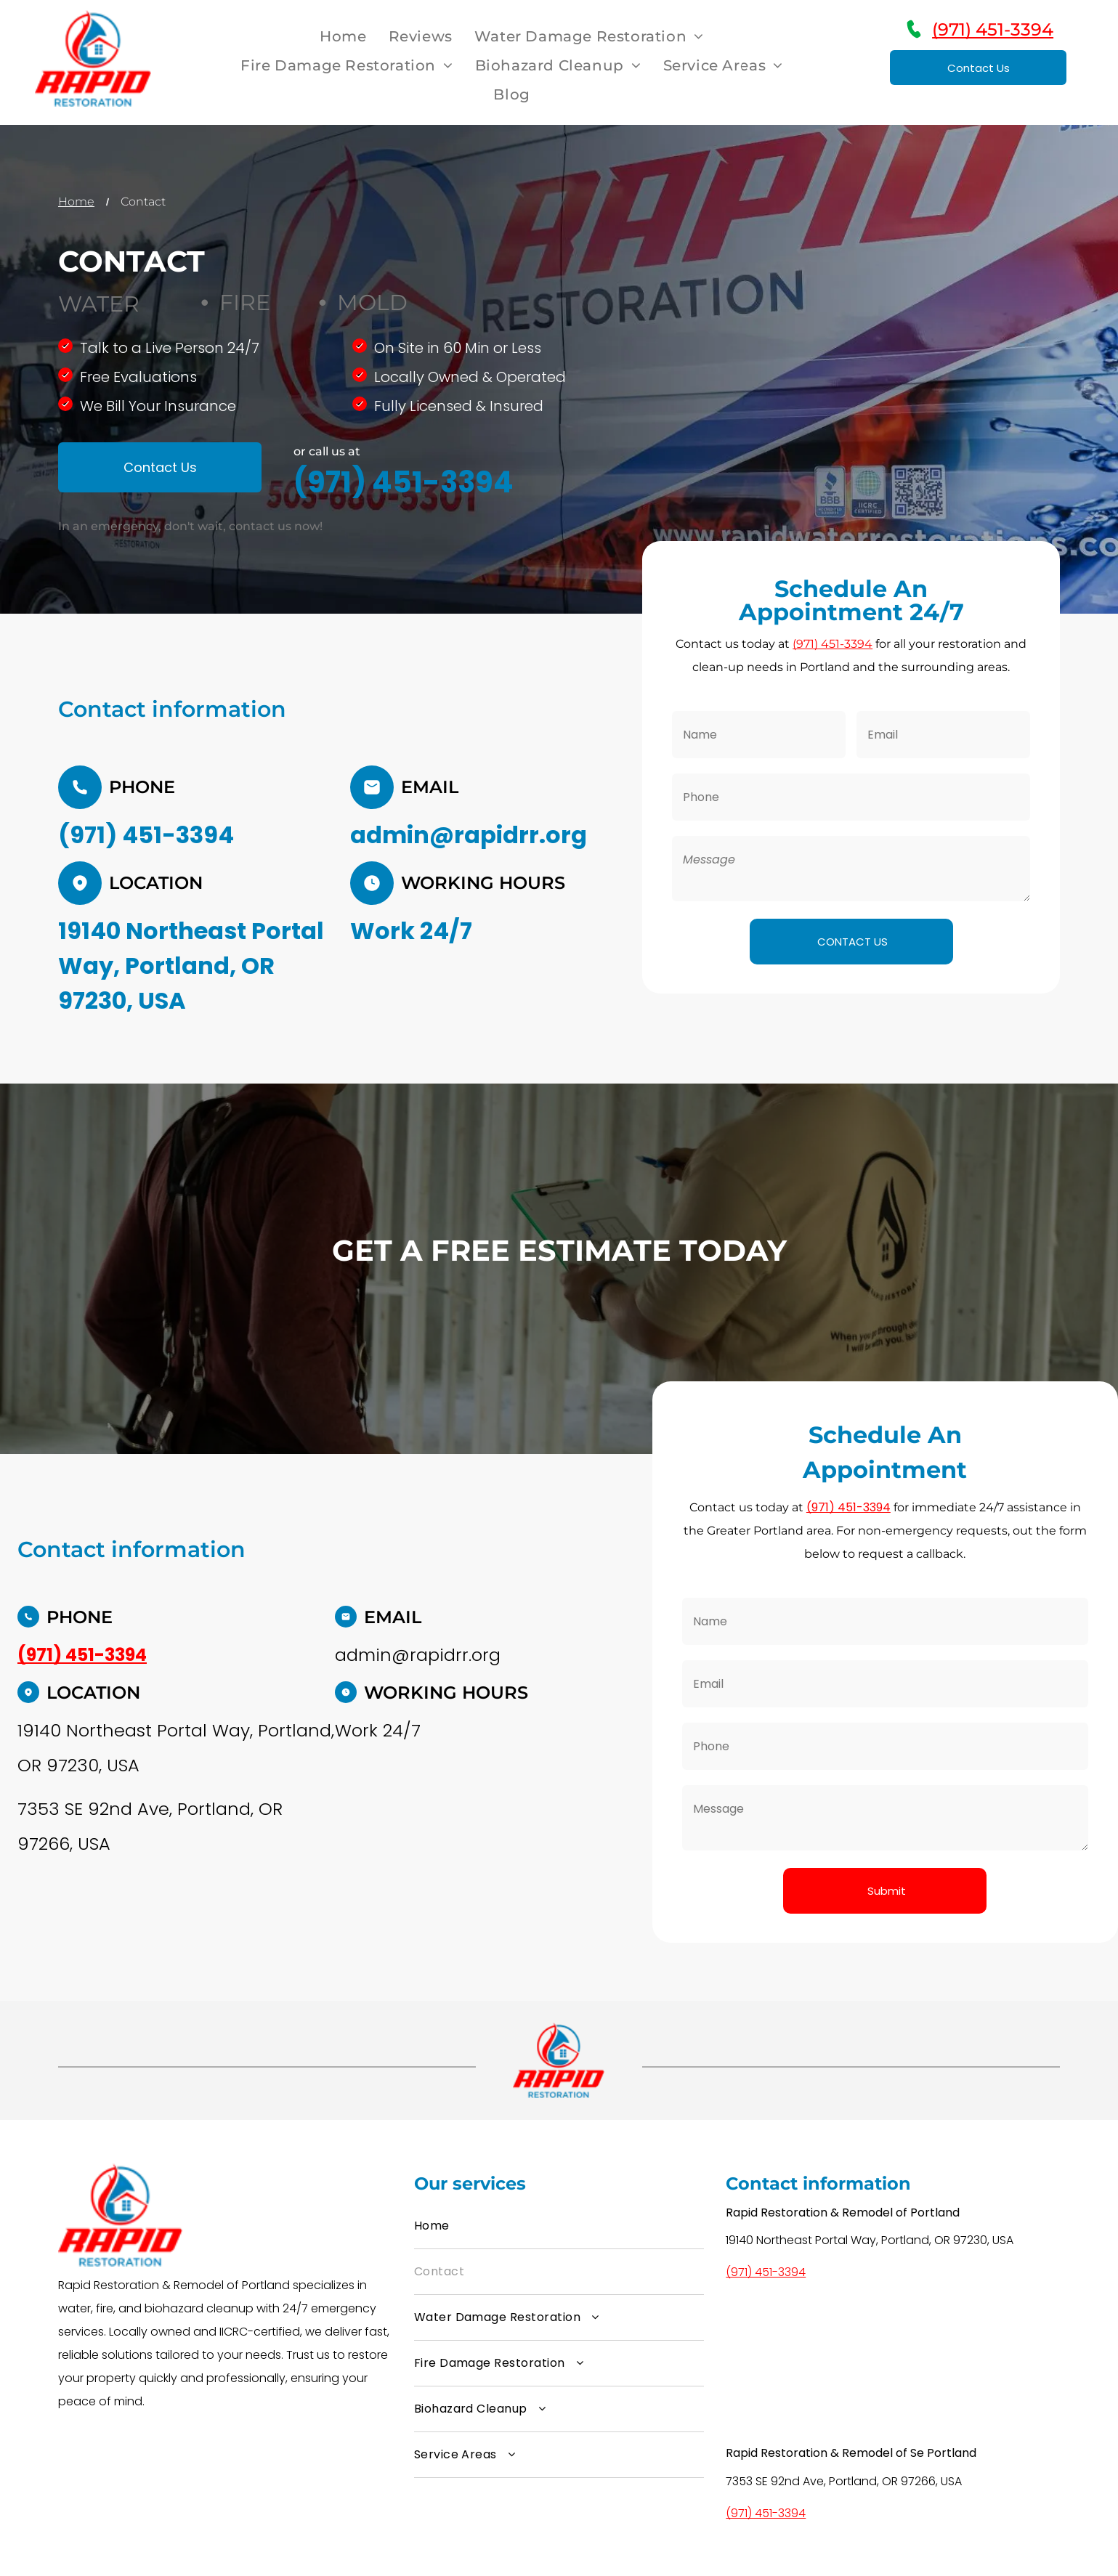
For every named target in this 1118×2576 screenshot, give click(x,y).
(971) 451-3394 (992, 29)
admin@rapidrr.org (468, 834)
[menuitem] (343, 36)
